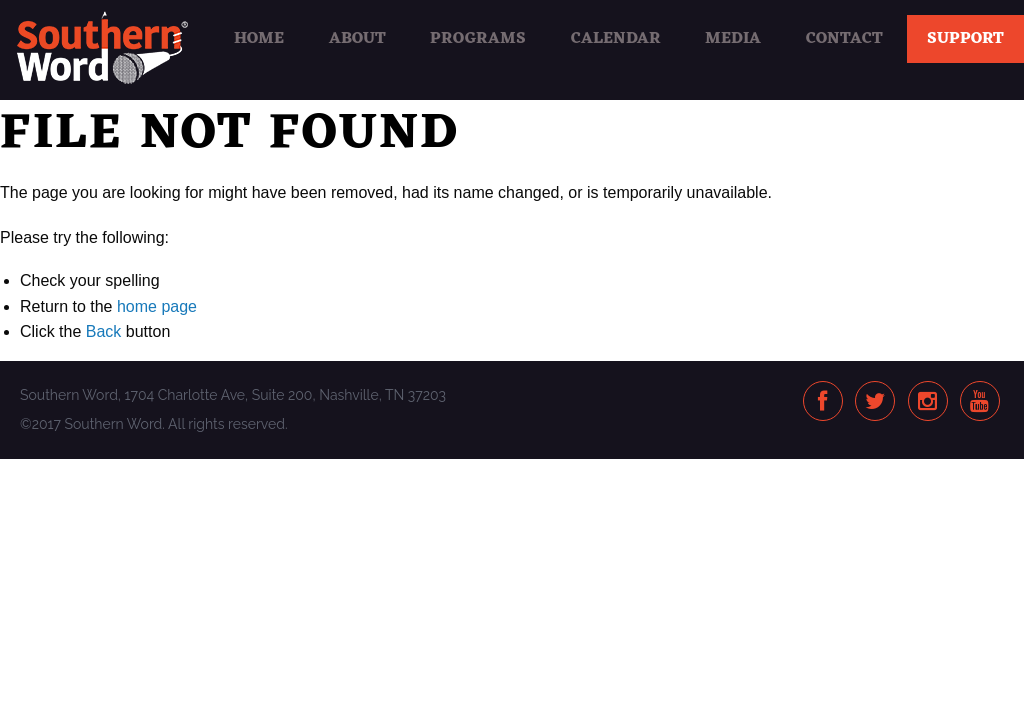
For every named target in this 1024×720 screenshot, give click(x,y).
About (357, 39)
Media (733, 39)
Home (259, 39)
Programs (478, 39)
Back (104, 331)
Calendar (616, 39)
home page (157, 306)
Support (965, 39)
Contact (844, 39)
